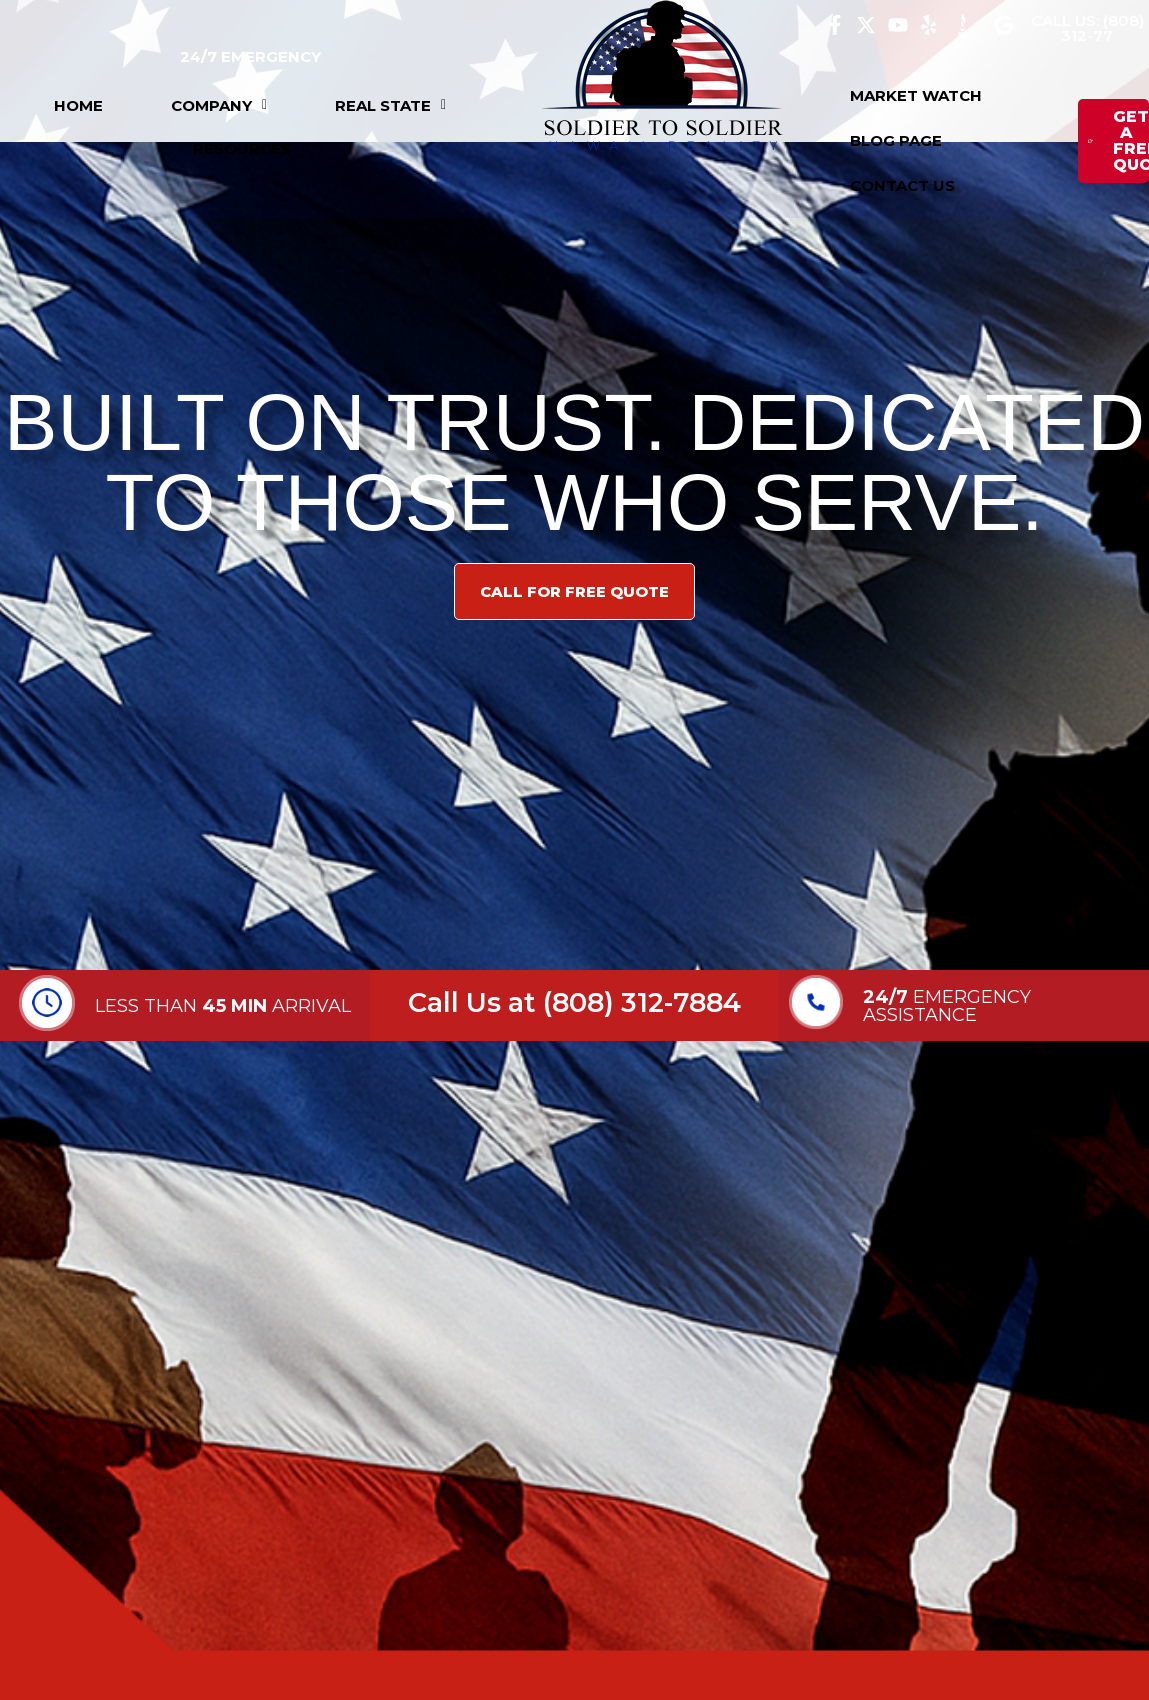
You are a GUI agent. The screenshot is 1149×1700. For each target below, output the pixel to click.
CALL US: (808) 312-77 (1087, 28)
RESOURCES (249, 148)
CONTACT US (902, 185)
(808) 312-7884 (642, 1002)
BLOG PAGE (896, 140)
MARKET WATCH (916, 95)
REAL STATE (390, 105)
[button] (219, 105)
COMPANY (219, 105)
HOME (78, 105)
